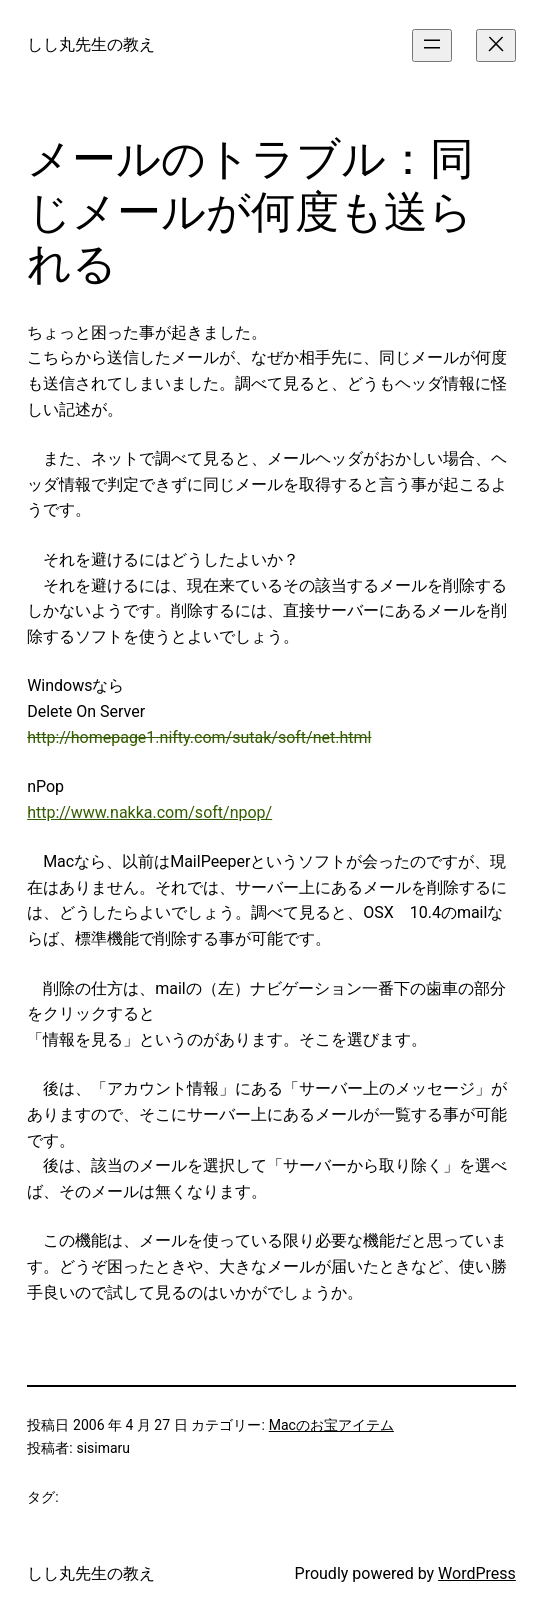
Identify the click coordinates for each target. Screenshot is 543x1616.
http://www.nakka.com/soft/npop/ (149, 812)
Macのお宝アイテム (331, 1425)
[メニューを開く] (432, 45)
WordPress (477, 1573)
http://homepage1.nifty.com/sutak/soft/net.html (199, 737)
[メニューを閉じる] (496, 45)
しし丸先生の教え (91, 44)
